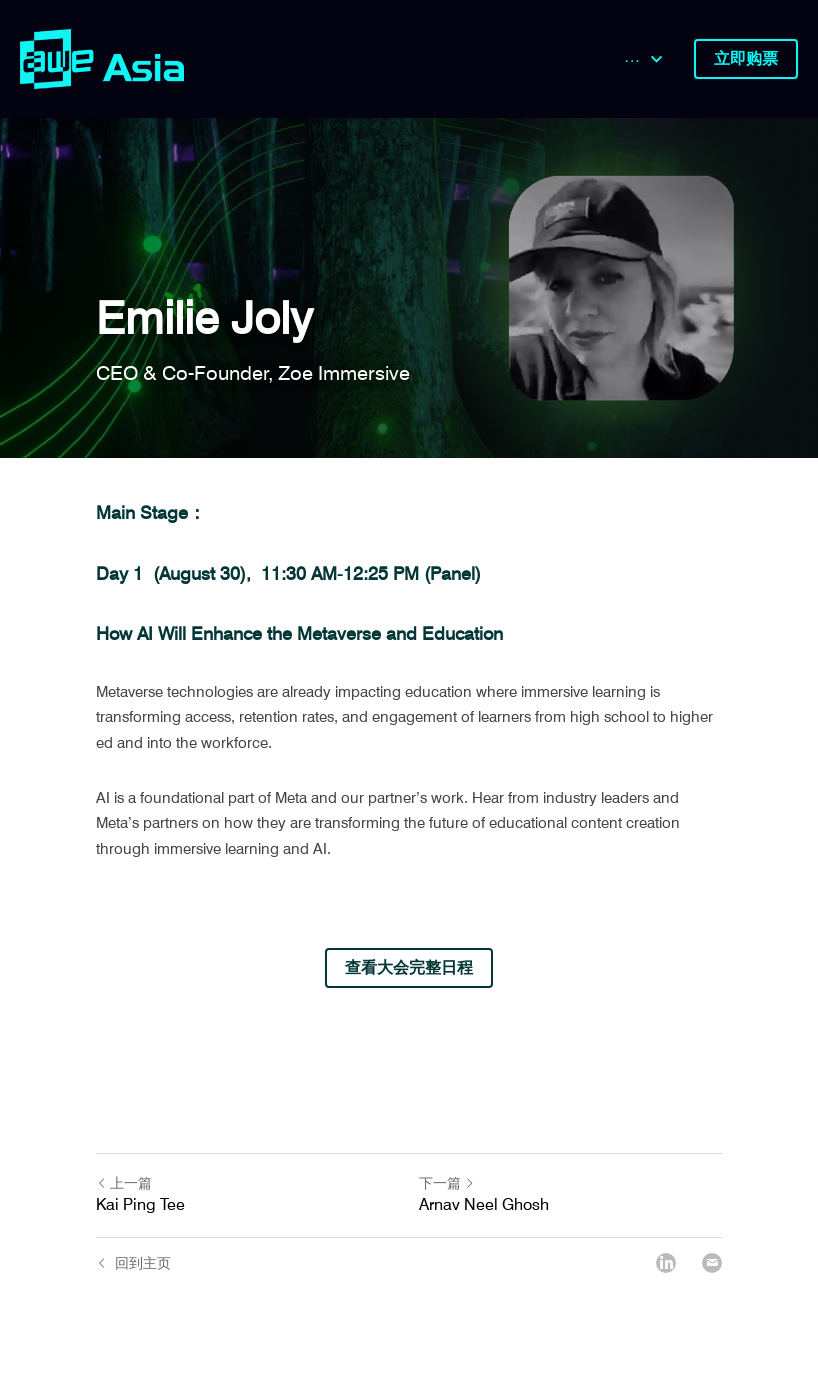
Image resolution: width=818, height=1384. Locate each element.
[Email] (712, 1263)
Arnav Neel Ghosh (484, 1204)
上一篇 (124, 1183)
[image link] (102, 57)
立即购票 (746, 58)
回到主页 (133, 1263)
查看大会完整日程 (409, 967)
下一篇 (447, 1183)
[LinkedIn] (666, 1263)
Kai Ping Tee (140, 1204)
